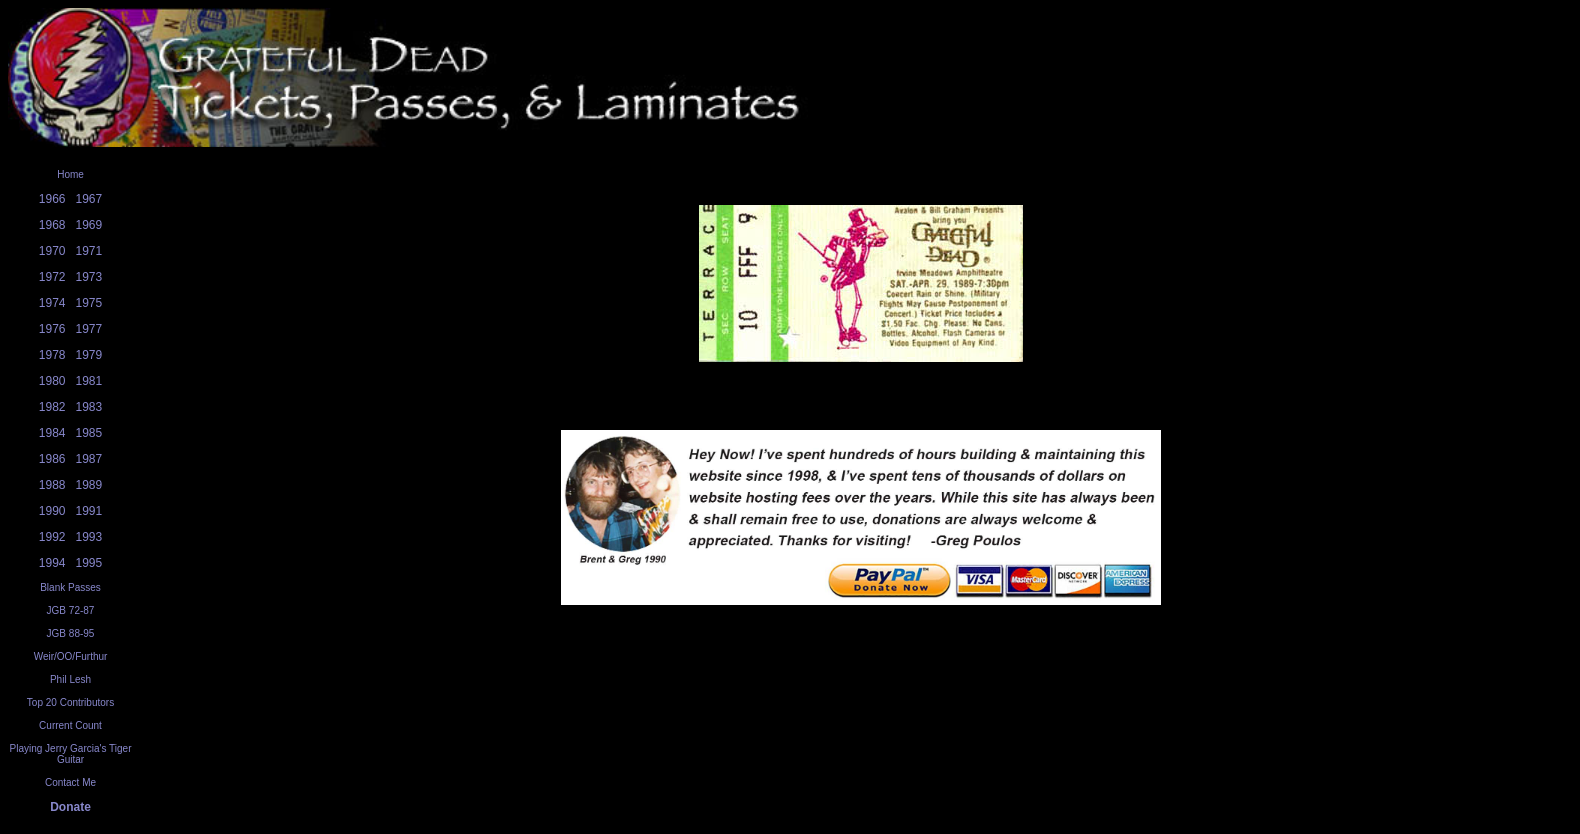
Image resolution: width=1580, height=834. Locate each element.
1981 (89, 381)
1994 (52, 563)
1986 (52, 459)
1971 (89, 251)
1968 (52, 225)
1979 (89, 355)
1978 (52, 355)
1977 (89, 329)
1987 (89, 459)
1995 (89, 563)
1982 (52, 407)
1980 (52, 381)
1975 (89, 303)
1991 (89, 511)
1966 (52, 199)
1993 (89, 537)
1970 (52, 251)
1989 (89, 485)
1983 (89, 407)
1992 (52, 537)
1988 (52, 485)
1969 (89, 225)
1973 (89, 277)
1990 (52, 511)
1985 (89, 433)
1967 (89, 199)
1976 (52, 329)
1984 (52, 433)
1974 (52, 303)
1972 (52, 277)
